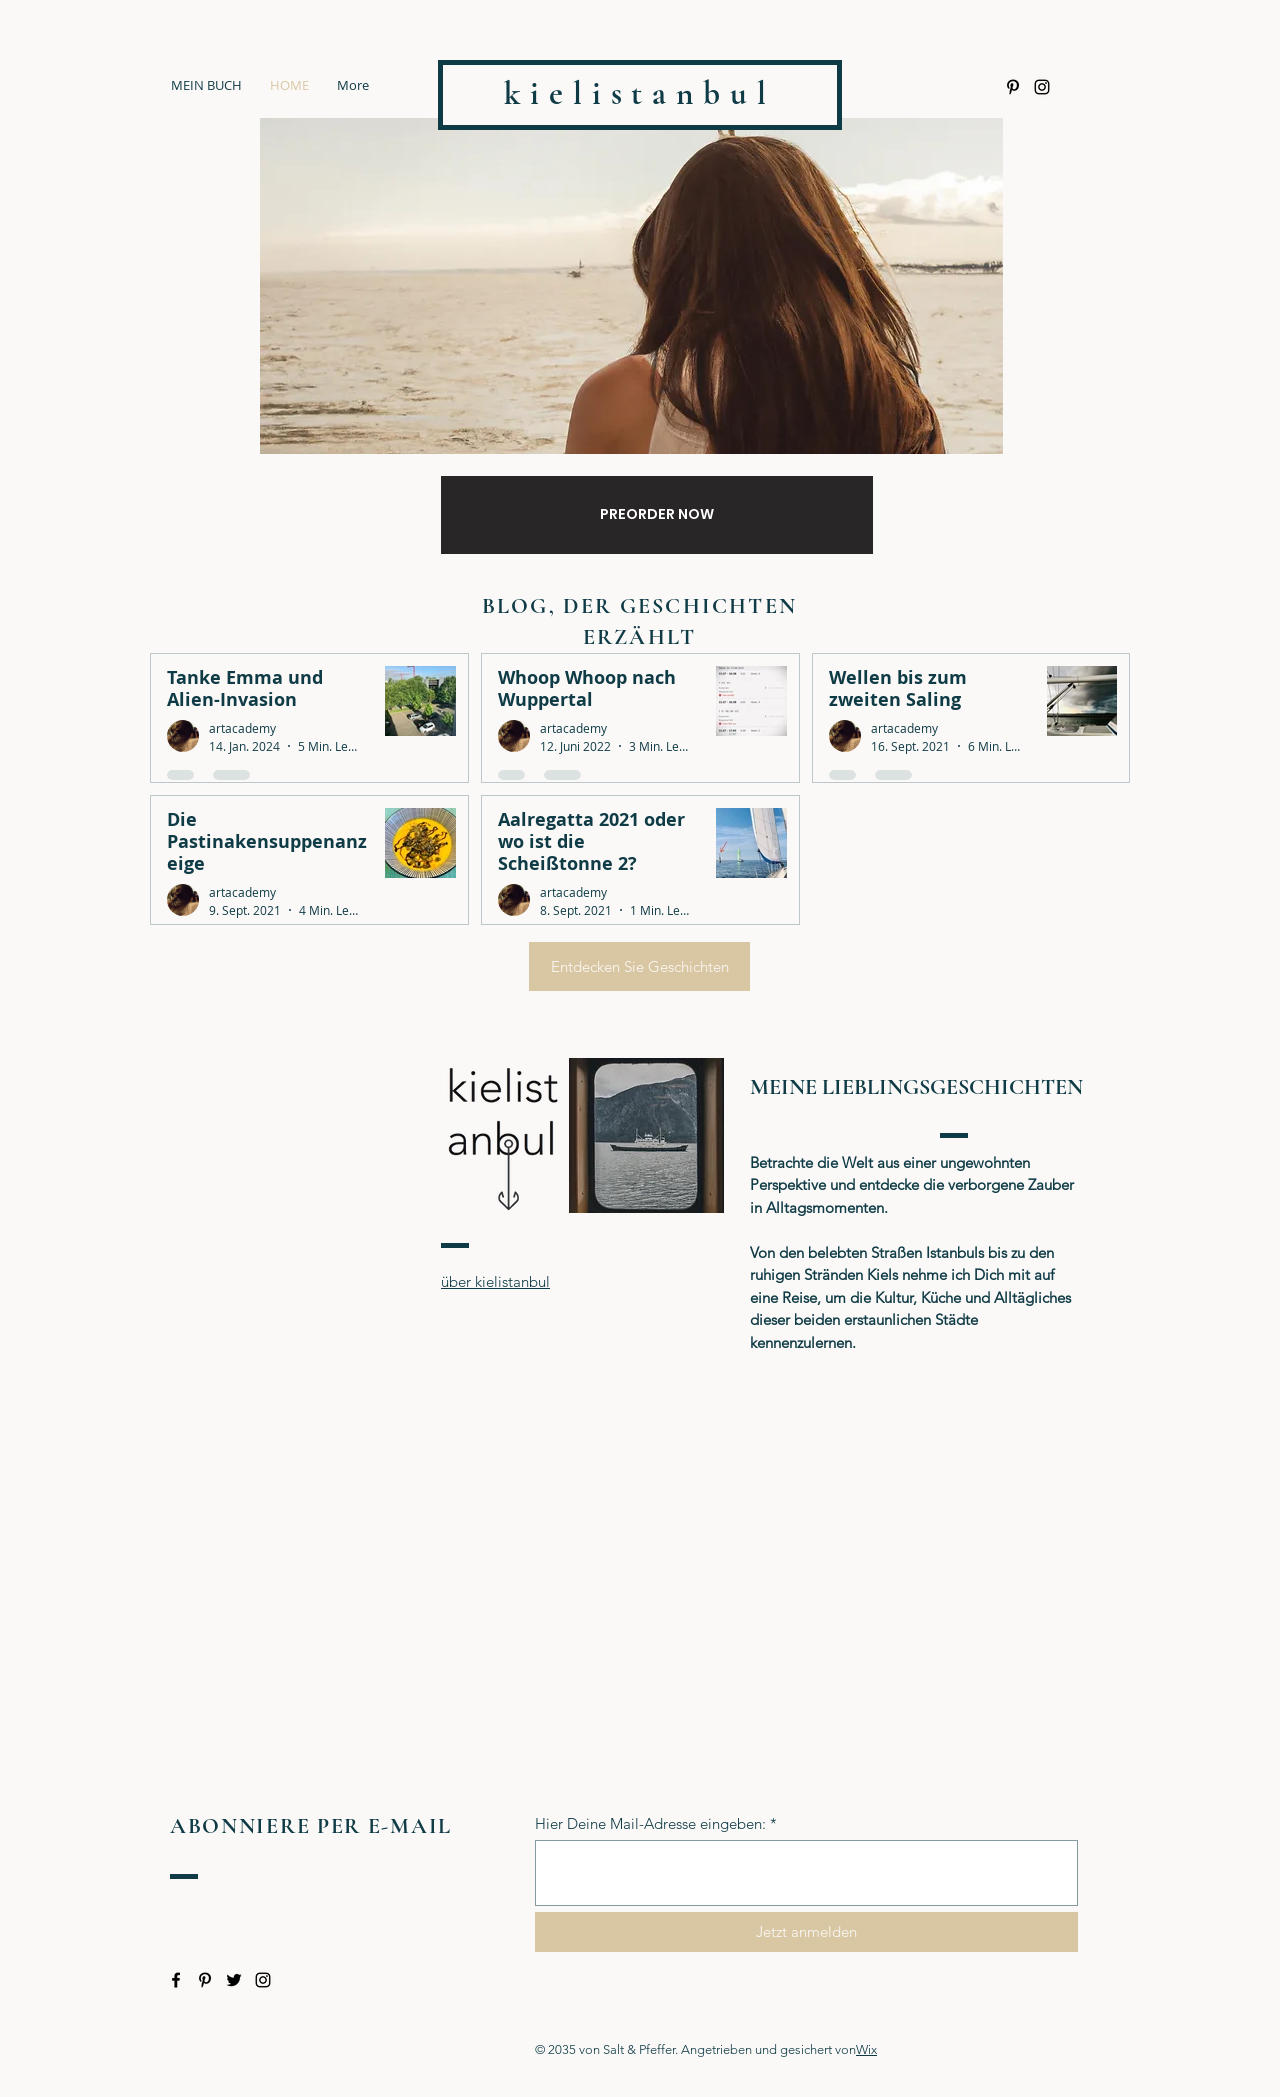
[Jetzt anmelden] (806, 1932)
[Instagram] (1042, 87)
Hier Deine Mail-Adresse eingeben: (650, 1823)
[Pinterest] (1013, 87)
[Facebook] (176, 1980)
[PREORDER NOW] (657, 515)
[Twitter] (234, 1980)
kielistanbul (640, 93)
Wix (866, 2049)
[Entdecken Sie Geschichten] (639, 966)
